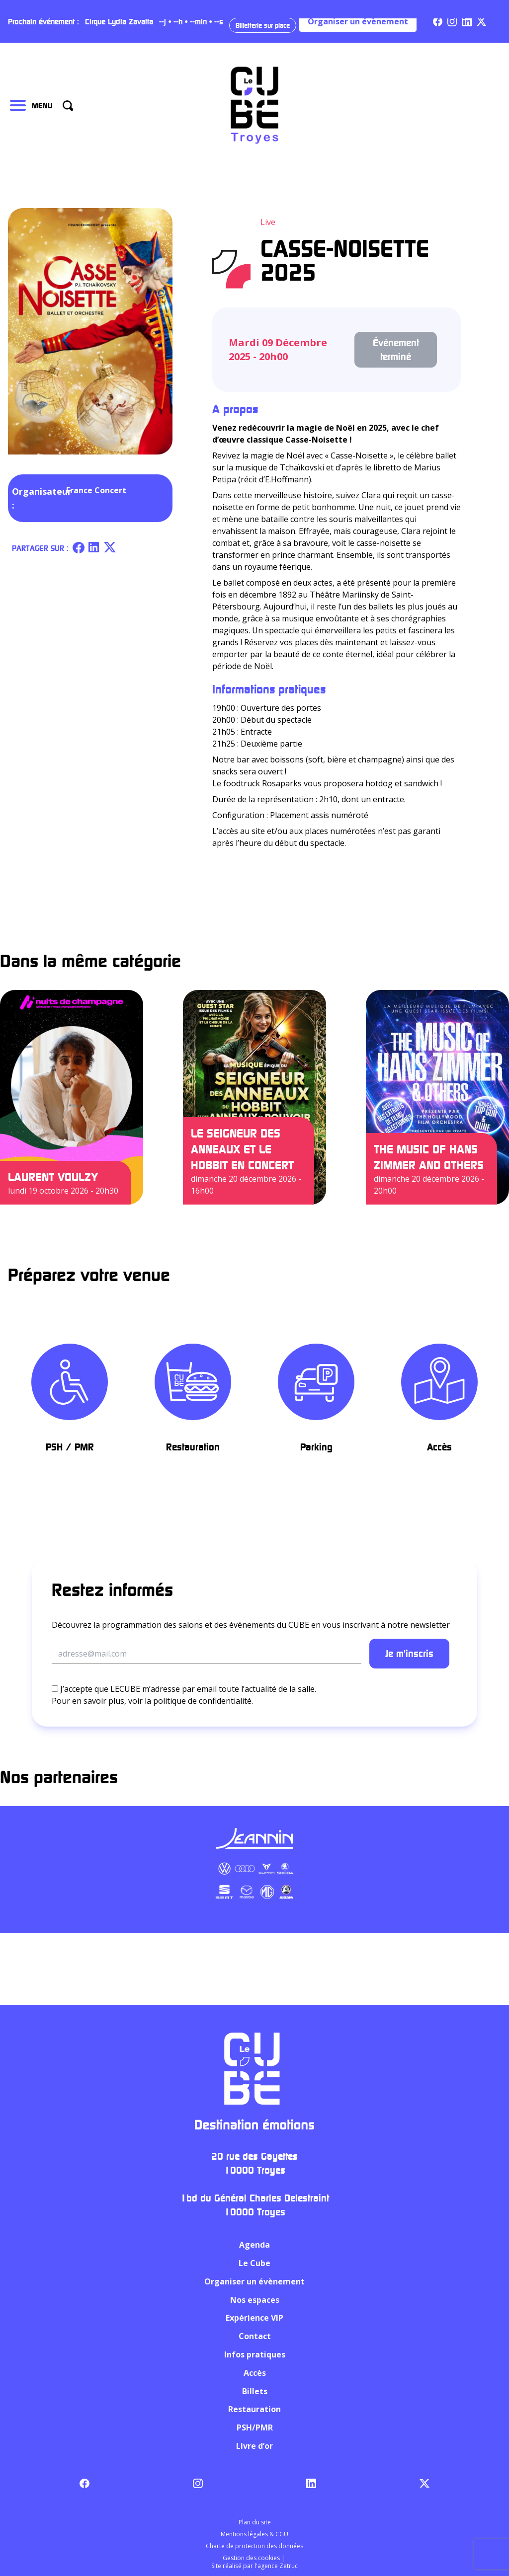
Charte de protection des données (254, 2546)
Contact (255, 2336)
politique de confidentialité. (203, 1700)
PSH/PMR (255, 2427)
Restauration (254, 2409)
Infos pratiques (254, 2354)
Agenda (254, 2244)
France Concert (96, 490)
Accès (255, 2372)
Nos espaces (254, 2299)
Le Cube (254, 2263)
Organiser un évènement (358, 21)
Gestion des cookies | (254, 2558)
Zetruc (288, 2566)
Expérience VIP (254, 2318)
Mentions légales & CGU (254, 2534)
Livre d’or (254, 2445)
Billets (254, 2391)
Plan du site (255, 2522)
